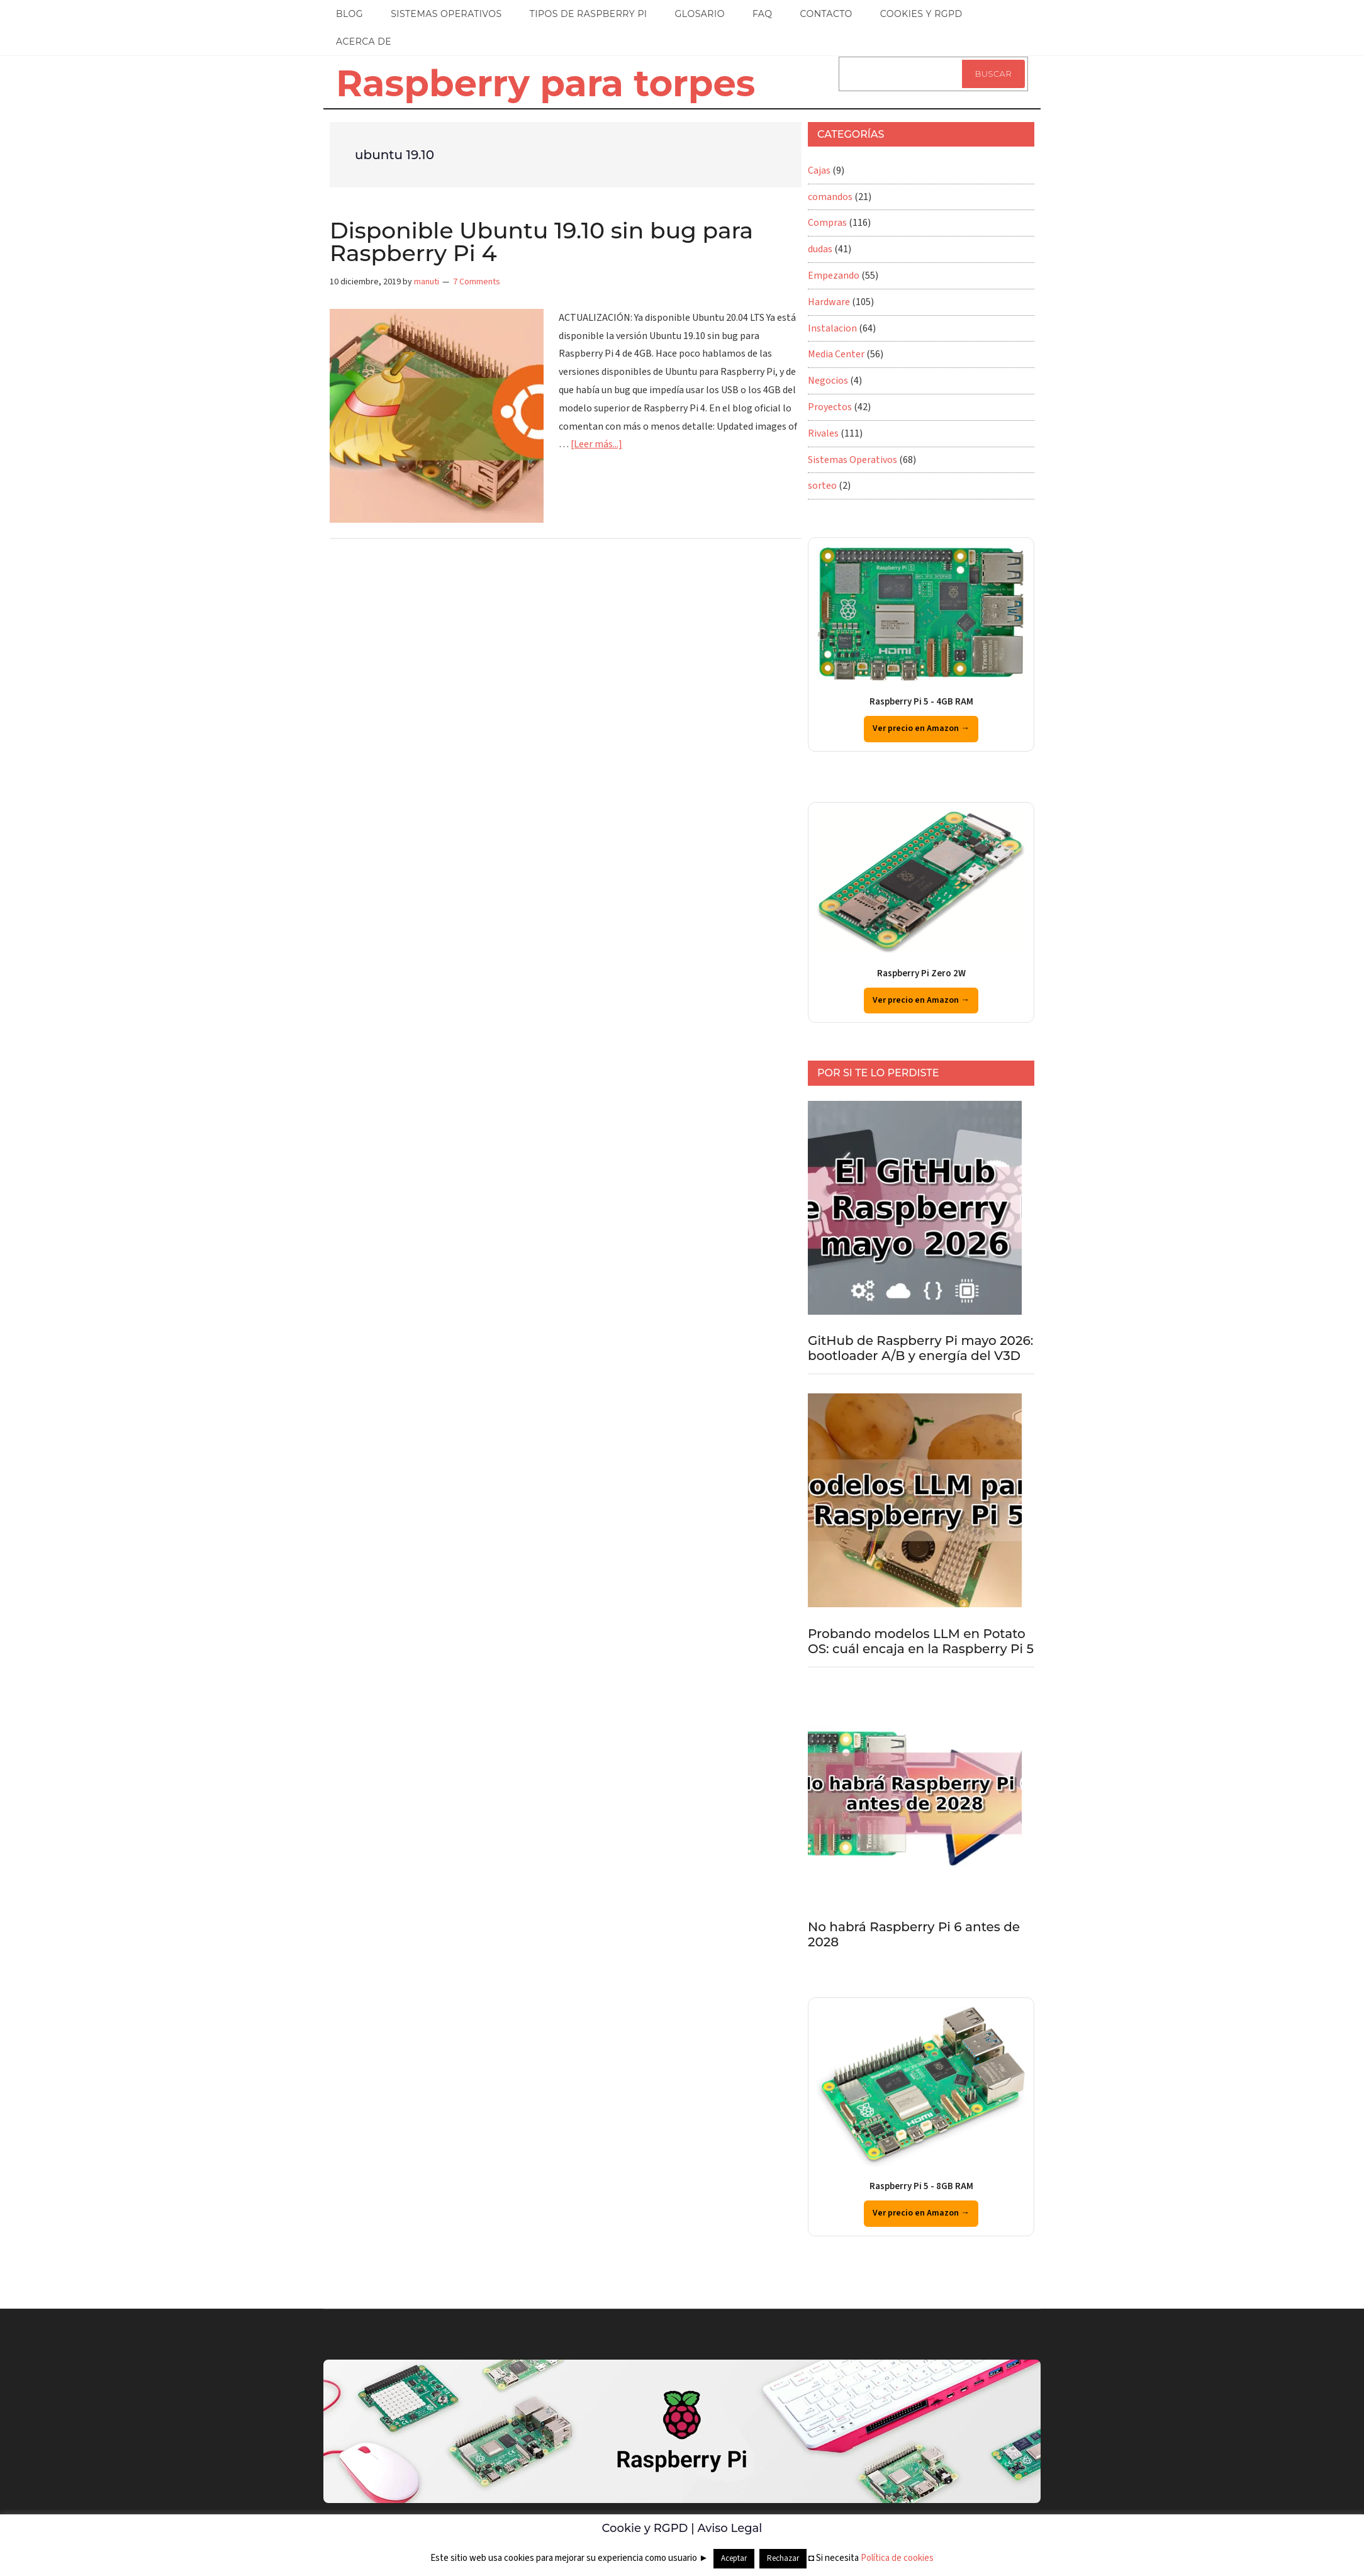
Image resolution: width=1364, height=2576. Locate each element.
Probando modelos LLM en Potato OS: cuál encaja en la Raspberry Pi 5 (921, 1641)
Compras (827, 223)
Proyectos (830, 407)
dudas (820, 249)
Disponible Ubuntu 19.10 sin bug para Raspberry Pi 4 (541, 241)
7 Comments (476, 282)
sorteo (822, 486)
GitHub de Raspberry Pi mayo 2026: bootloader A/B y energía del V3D (920, 1348)
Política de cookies (897, 2558)
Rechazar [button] (783, 2558)
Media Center (836, 354)
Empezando (833, 275)
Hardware (829, 302)
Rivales (823, 433)
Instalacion (832, 328)
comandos (830, 197)
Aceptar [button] (734, 2558)
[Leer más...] (596, 444)
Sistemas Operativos (852, 460)
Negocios (828, 381)
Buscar (993, 74)
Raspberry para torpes (545, 83)
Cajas (819, 170)
